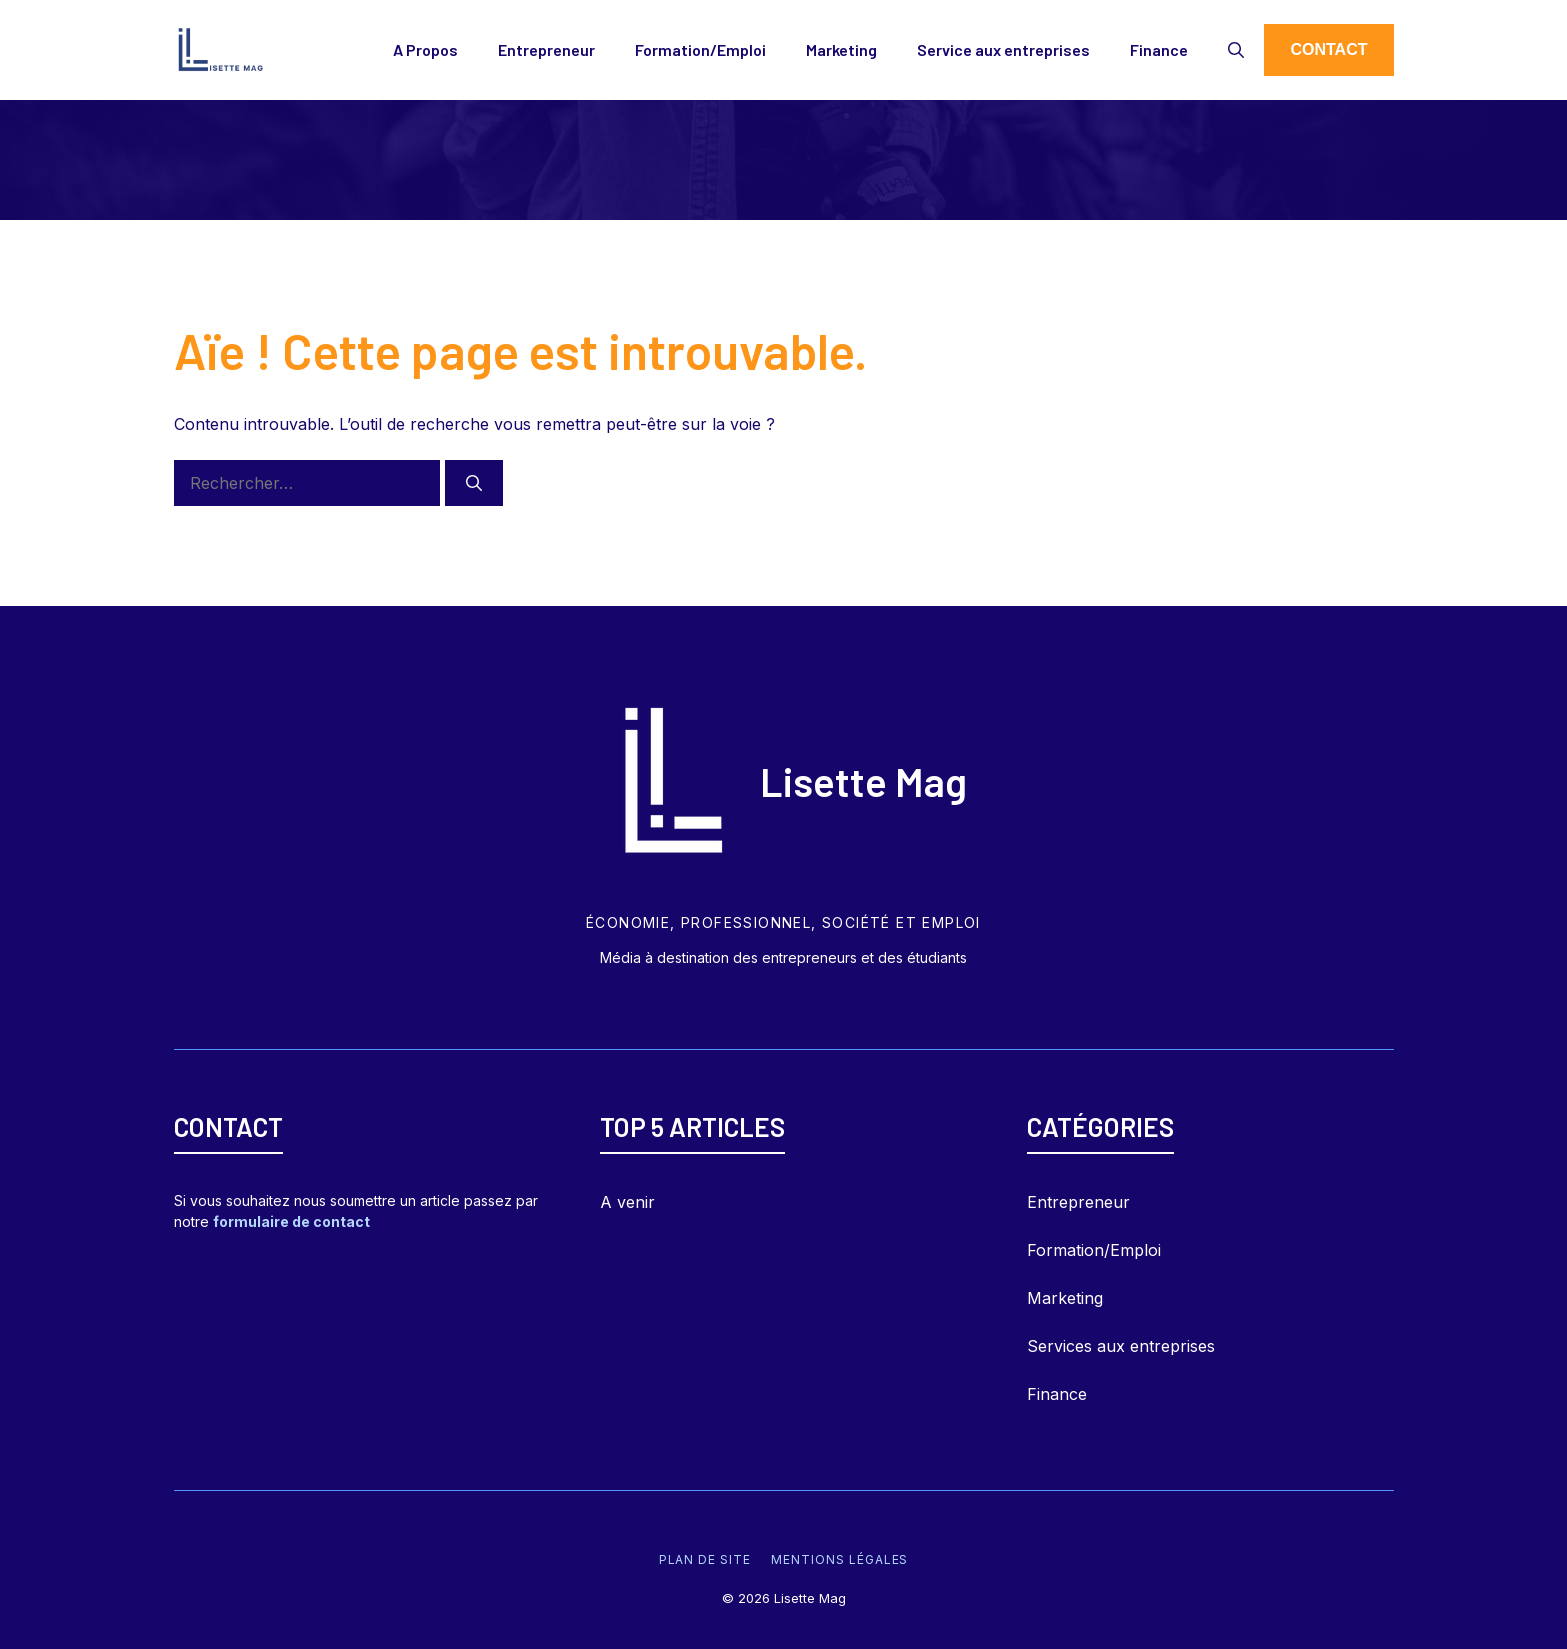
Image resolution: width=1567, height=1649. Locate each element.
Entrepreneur (546, 49)
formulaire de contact (291, 1221)
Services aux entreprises (1121, 1346)
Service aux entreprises (1003, 49)
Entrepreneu (1075, 1202)
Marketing (841, 49)
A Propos (425, 49)
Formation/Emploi (700, 49)
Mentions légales (839, 1559)
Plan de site (705, 1559)
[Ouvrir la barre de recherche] (1236, 50)
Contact (1328, 49)
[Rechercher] (474, 483)
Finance (1159, 49)
